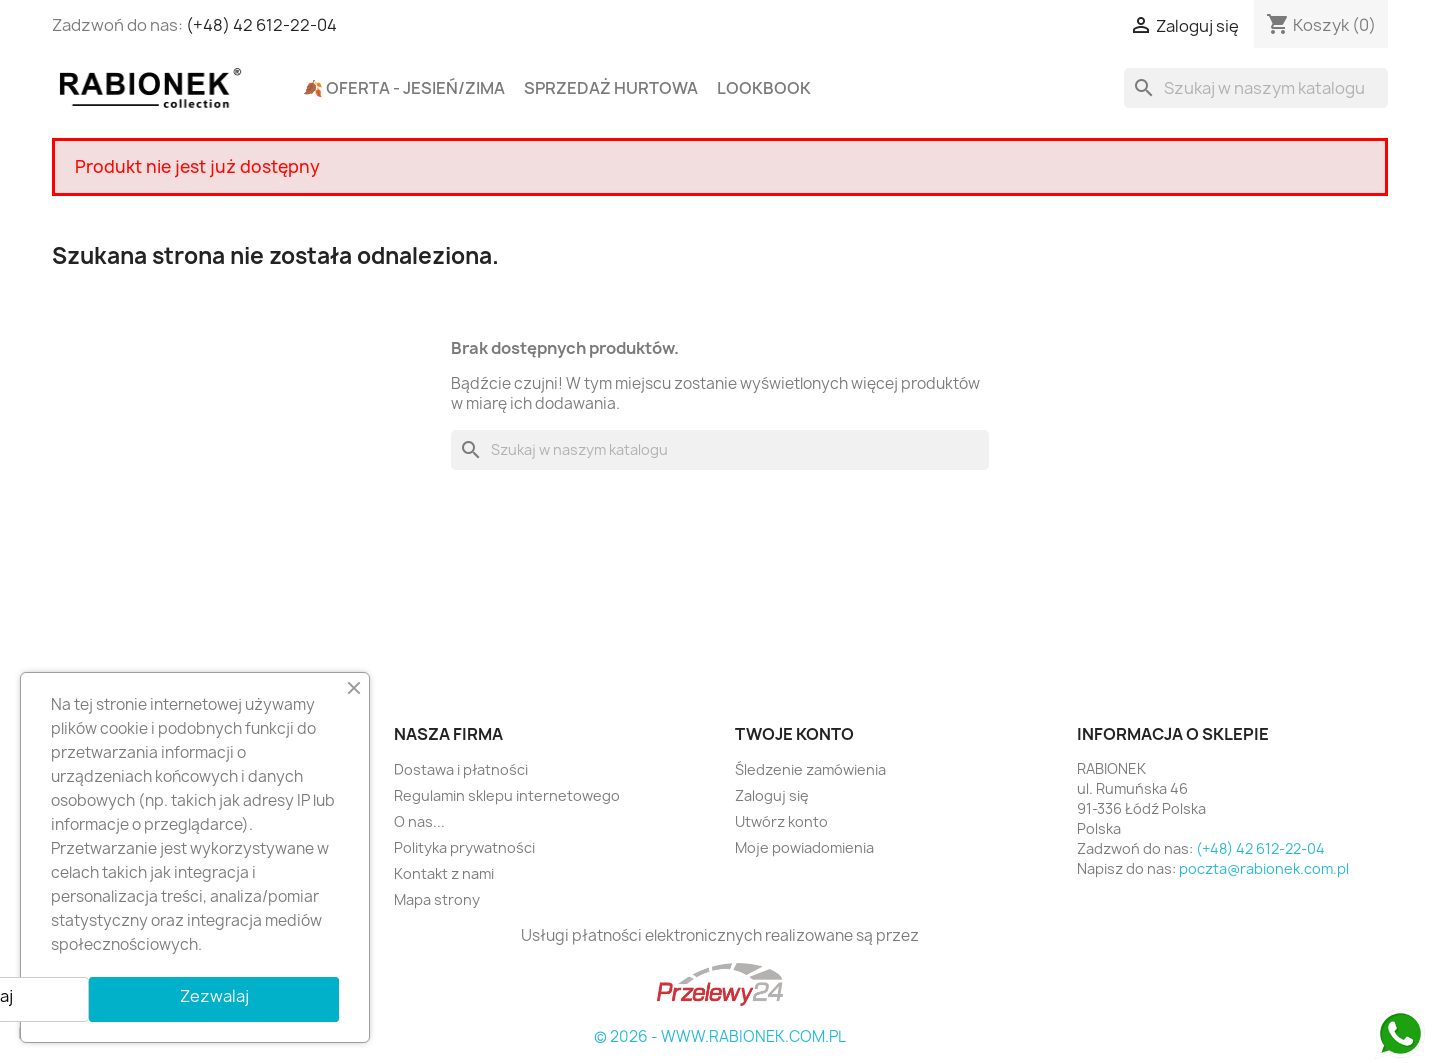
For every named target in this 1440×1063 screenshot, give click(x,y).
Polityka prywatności (464, 847)
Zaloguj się (772, 795)
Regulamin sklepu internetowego (507, 795)
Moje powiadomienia (804, 847)
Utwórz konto (781, 821)
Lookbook (764, 88)
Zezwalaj (214, 996)
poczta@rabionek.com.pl (1264, 868)
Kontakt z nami (444, 873)
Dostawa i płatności (461, 769)
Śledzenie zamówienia (810, 769)
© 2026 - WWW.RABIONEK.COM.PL (720, 1036)
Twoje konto (794, 734)
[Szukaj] (1256, 88)
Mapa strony (437, 899)
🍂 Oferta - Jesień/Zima (404, 88)
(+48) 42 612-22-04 (261, 25)
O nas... (419, 821)
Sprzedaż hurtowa (611, 88)
